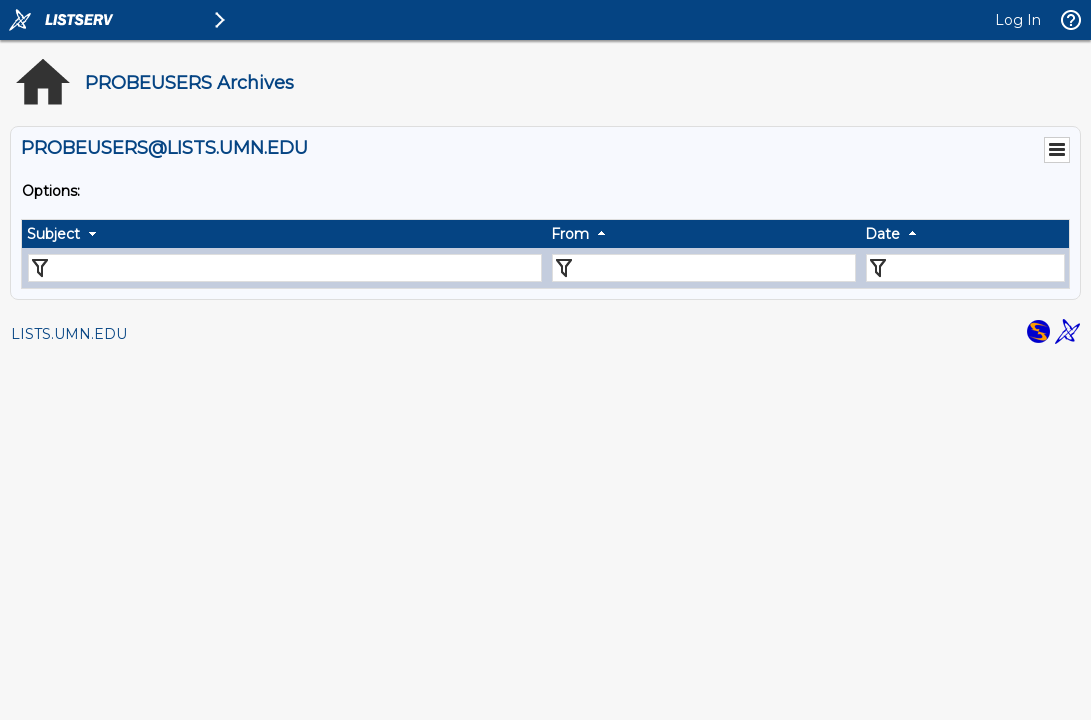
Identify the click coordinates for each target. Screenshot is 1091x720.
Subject (53, 234)
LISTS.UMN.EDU (69, 334)
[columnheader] (284, 234)
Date (882, 234)
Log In (1018, 20)
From (570, 234)
